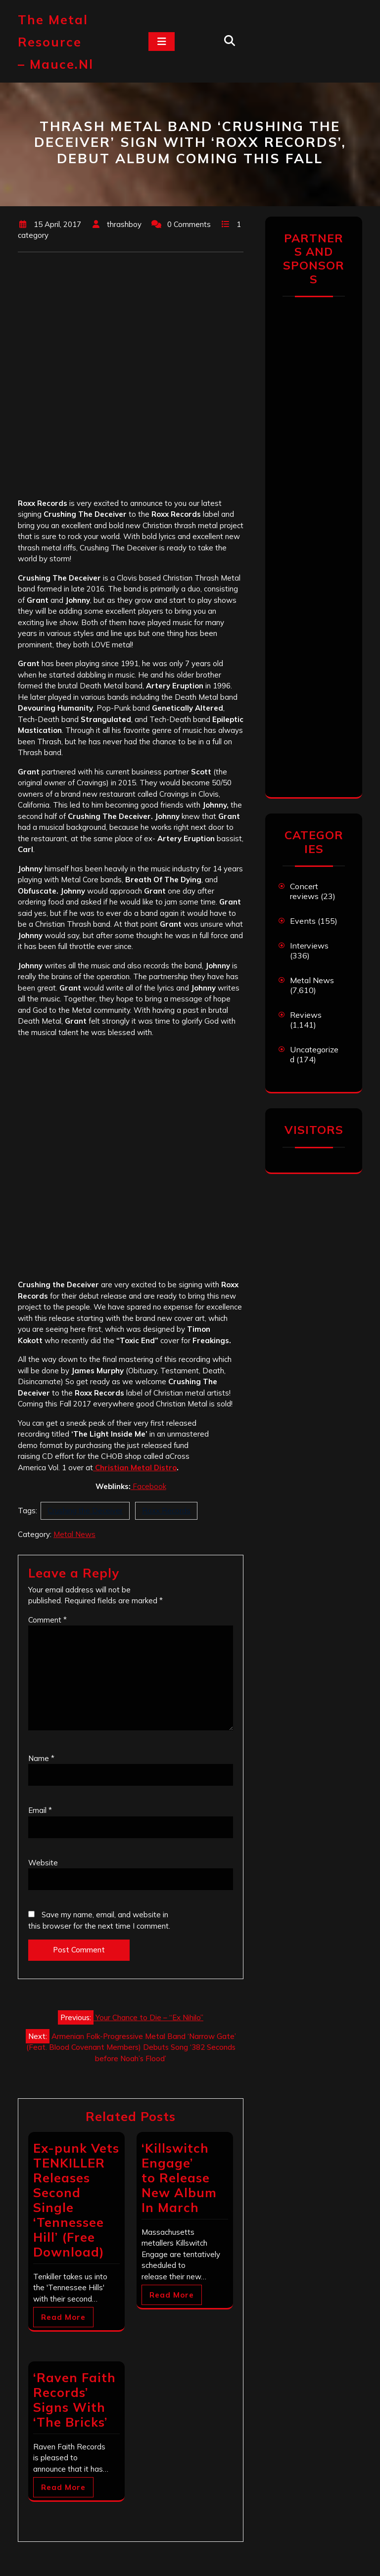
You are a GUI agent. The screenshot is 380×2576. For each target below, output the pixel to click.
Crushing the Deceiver (85, 1510)
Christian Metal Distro (135, 1467)
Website (43, 1862)
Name (41, 1758)
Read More (63, 2317)
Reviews (306, 1015)
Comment (47, 1620)
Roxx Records (166, 1510)
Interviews (309, 945)
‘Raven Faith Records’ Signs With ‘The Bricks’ (74, 2400)
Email (40, 1810)
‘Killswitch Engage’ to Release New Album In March (179, 2177)
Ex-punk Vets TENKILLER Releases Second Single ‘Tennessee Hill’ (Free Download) (76, 2200)
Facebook (148, 1486)
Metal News (74, 1534)
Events (303, 921)
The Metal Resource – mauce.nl (56, 42)
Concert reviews (304, 891)
